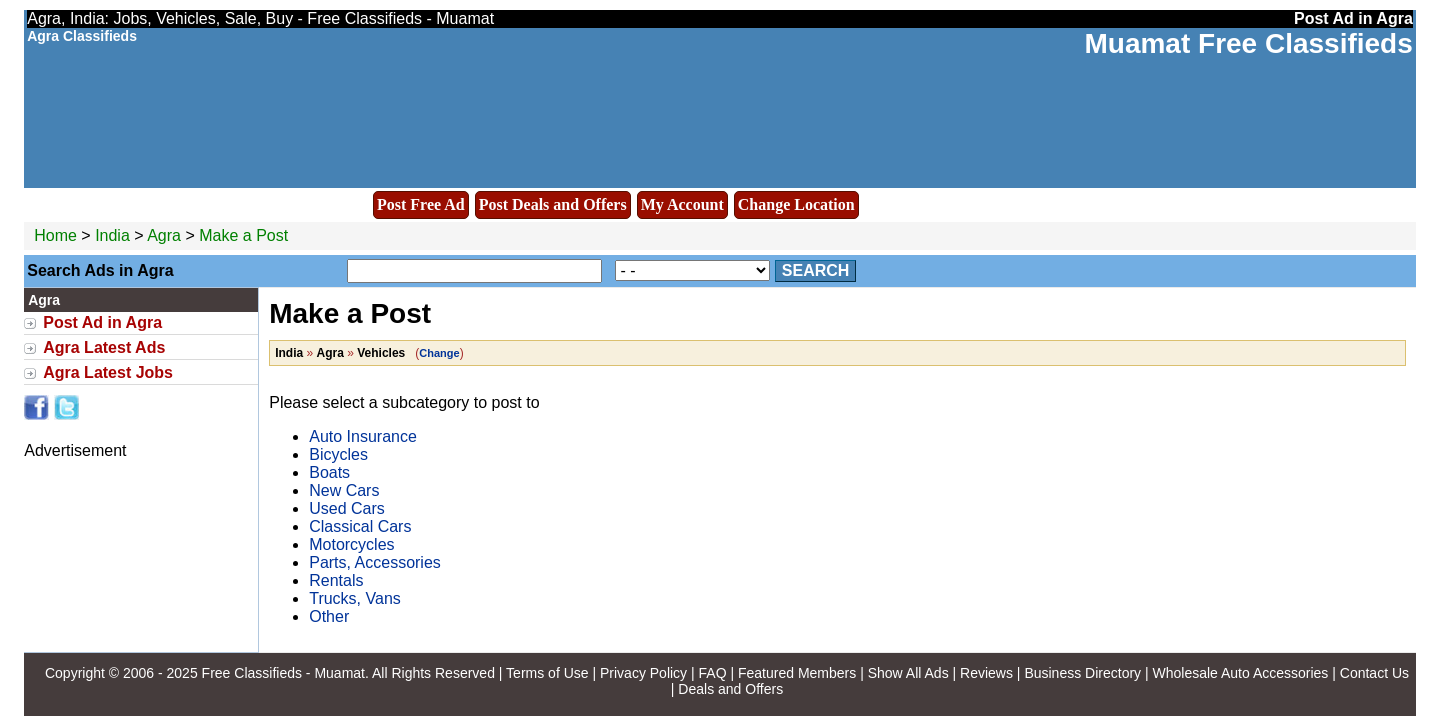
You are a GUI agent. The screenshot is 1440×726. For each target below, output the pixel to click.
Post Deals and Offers (553, 204)
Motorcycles (351, 544)
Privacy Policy (643, 673)
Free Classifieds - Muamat (283, 673)
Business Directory (1082, 673)
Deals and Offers (730, 689)
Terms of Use (547, 673)
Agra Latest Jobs (108, 372)
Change (439, 353)
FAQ (713, 673)
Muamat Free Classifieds (1248, 43)
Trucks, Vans (355, 598)
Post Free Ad (421, 204)
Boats (329, 472)
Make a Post (243, 235)
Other (329, 616)
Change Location (796, 204)
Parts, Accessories (375, 562)
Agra (166, 235)
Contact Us (1374, 673)
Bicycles (338, 454)
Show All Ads (908, 673)
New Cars (344, 490)
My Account (682, 204)
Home (55, 235)
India (112, 235)
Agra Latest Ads (104, 347)
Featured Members (797, 673)
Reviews (986, 673)
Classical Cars (360, 526)
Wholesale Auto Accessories (1241, 673)
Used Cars (347, 508)
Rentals (336, 580)
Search (816, 270)
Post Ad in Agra (102, 322)
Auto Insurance (363, 436)
